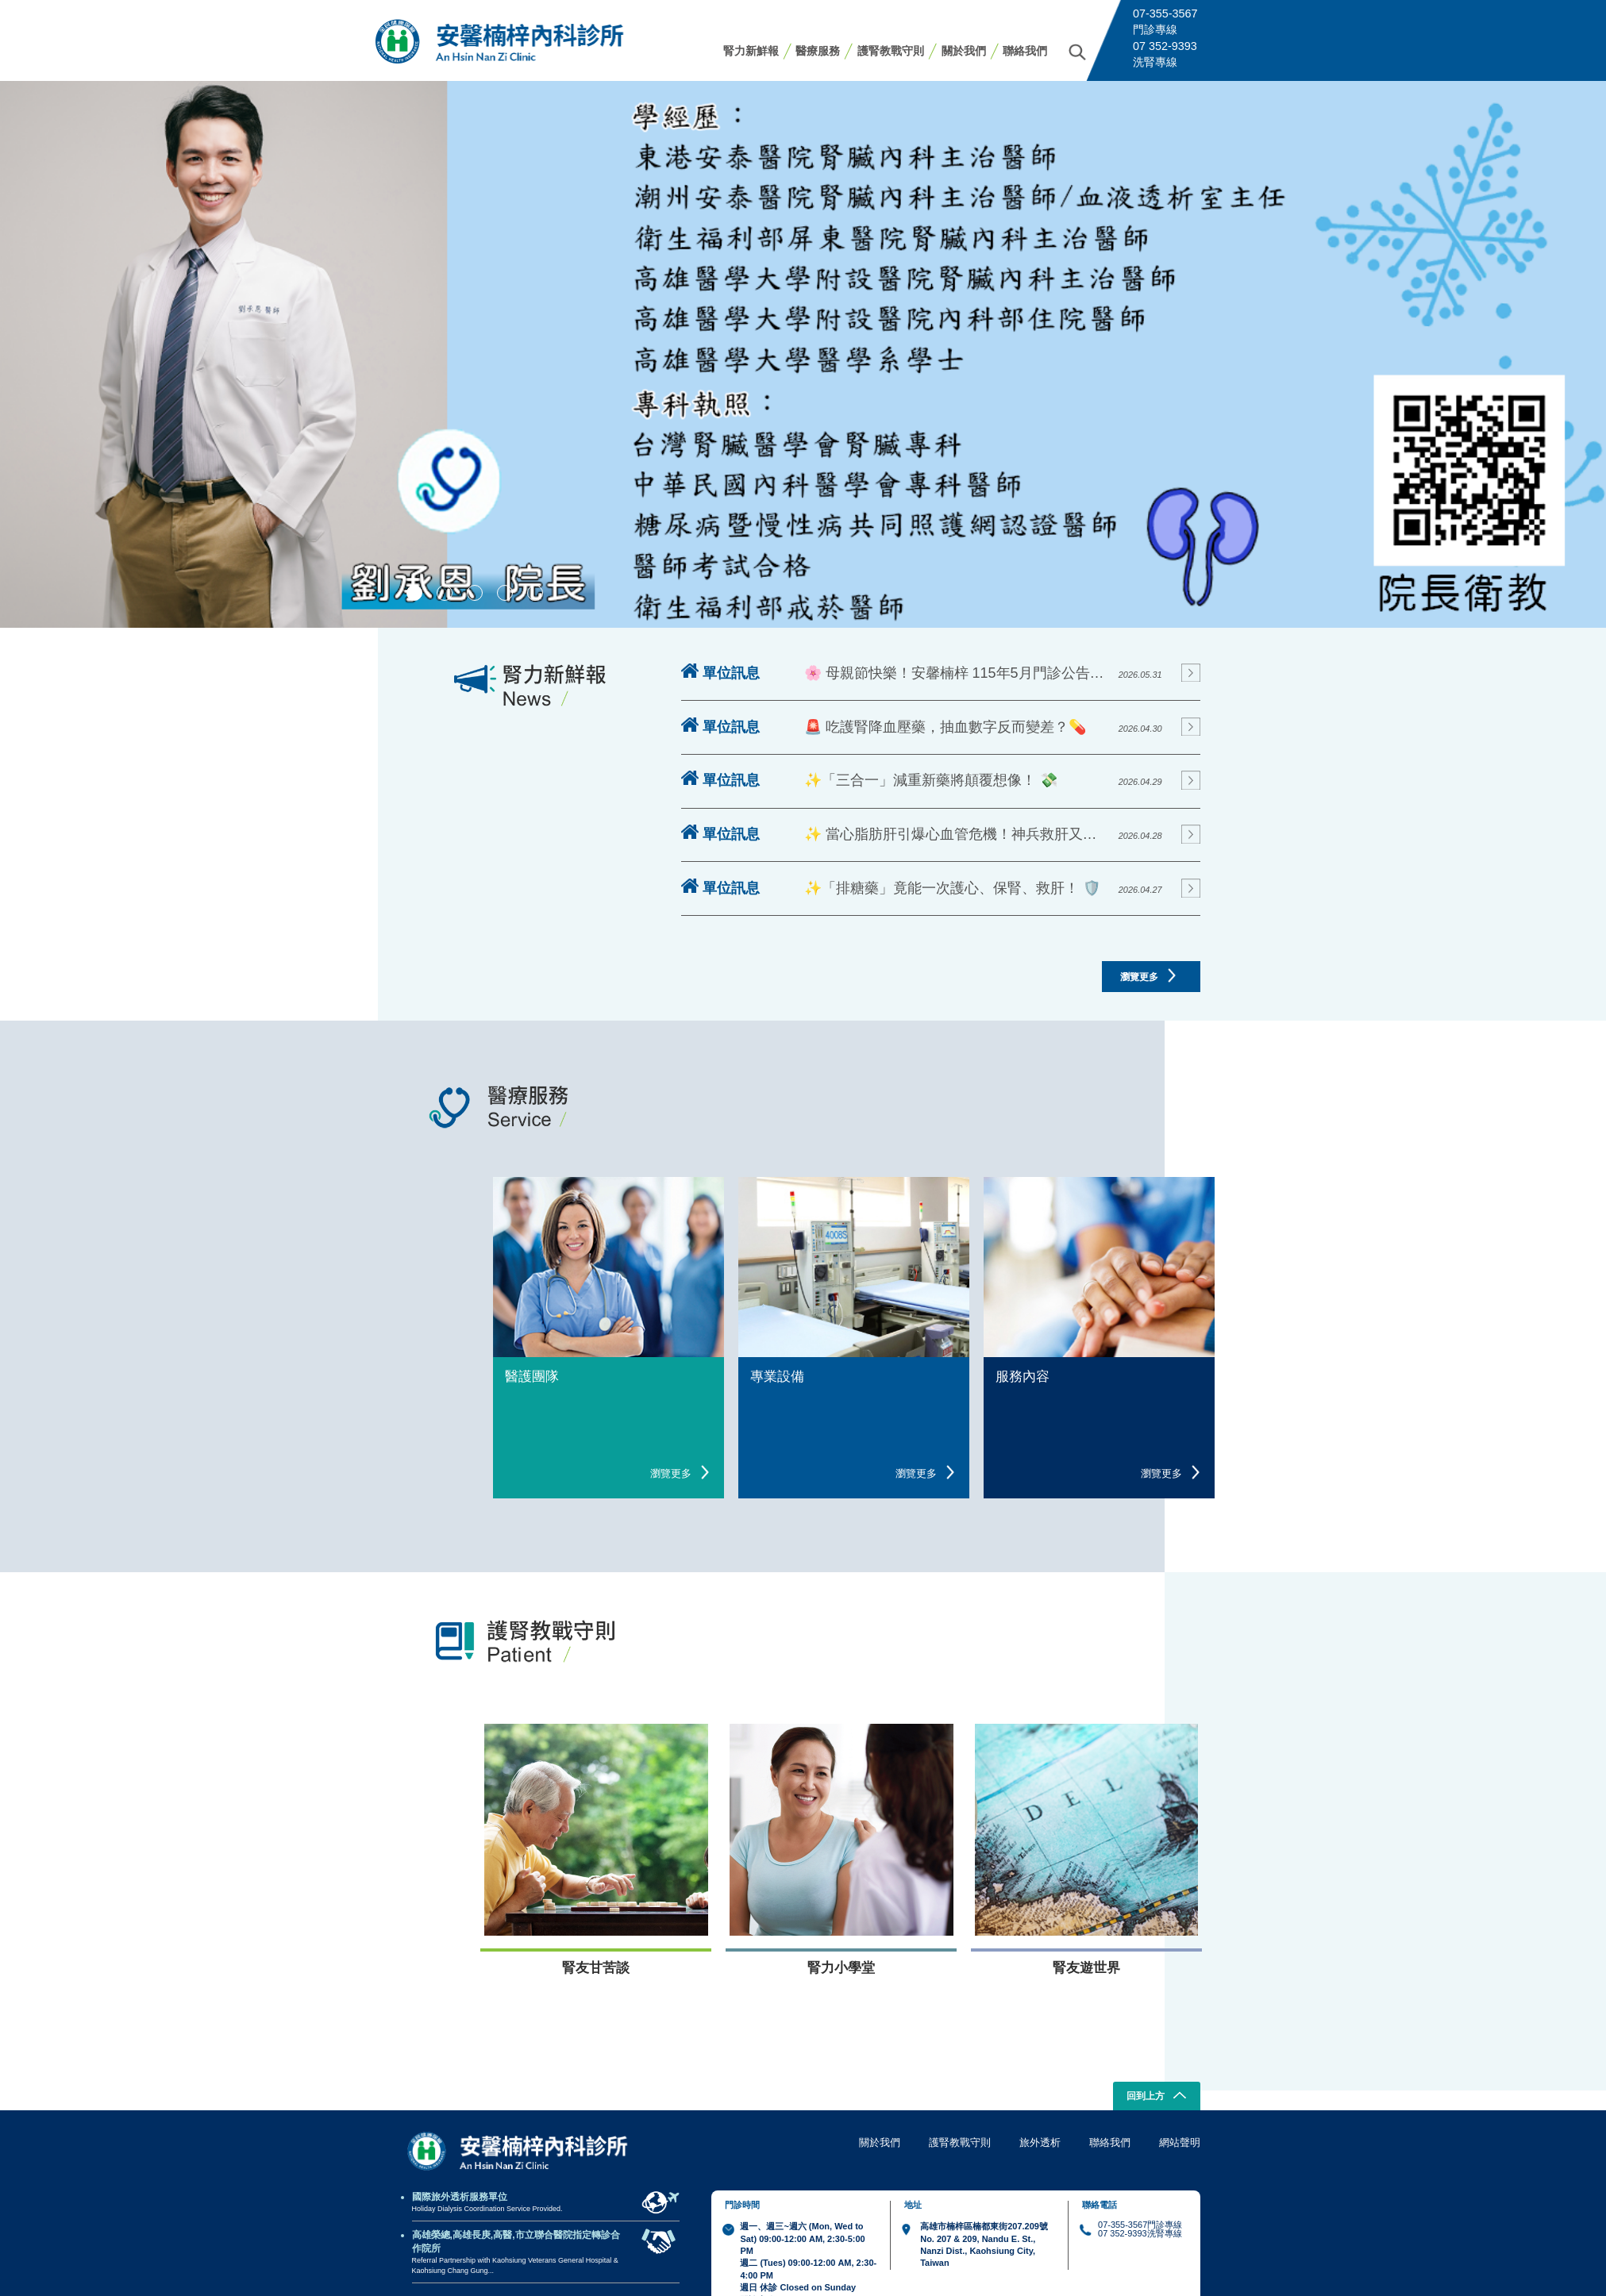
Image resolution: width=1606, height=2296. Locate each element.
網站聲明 (1179, 2142)
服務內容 (1022, 1376)
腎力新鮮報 (751, 50)
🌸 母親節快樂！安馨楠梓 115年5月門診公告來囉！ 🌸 (956, 673)
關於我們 (964, 50)
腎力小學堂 (841, 1967)
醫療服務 (817, 50)
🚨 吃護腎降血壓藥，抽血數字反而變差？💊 (945, 727)
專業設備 (777, 1376)
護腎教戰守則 (890, 50)
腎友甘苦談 (596, 1967)
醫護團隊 (532, 1376)
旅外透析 (1040, 2142)
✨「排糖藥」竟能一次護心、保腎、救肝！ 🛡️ (952, 888)
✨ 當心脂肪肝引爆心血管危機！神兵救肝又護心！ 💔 (956, 834)
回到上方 (1156, 2097)
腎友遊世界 (1086, 1967)
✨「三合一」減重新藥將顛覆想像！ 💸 (930, 780)
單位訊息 (721, 672)
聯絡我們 (1025, 50)
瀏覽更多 (1148, 975)
